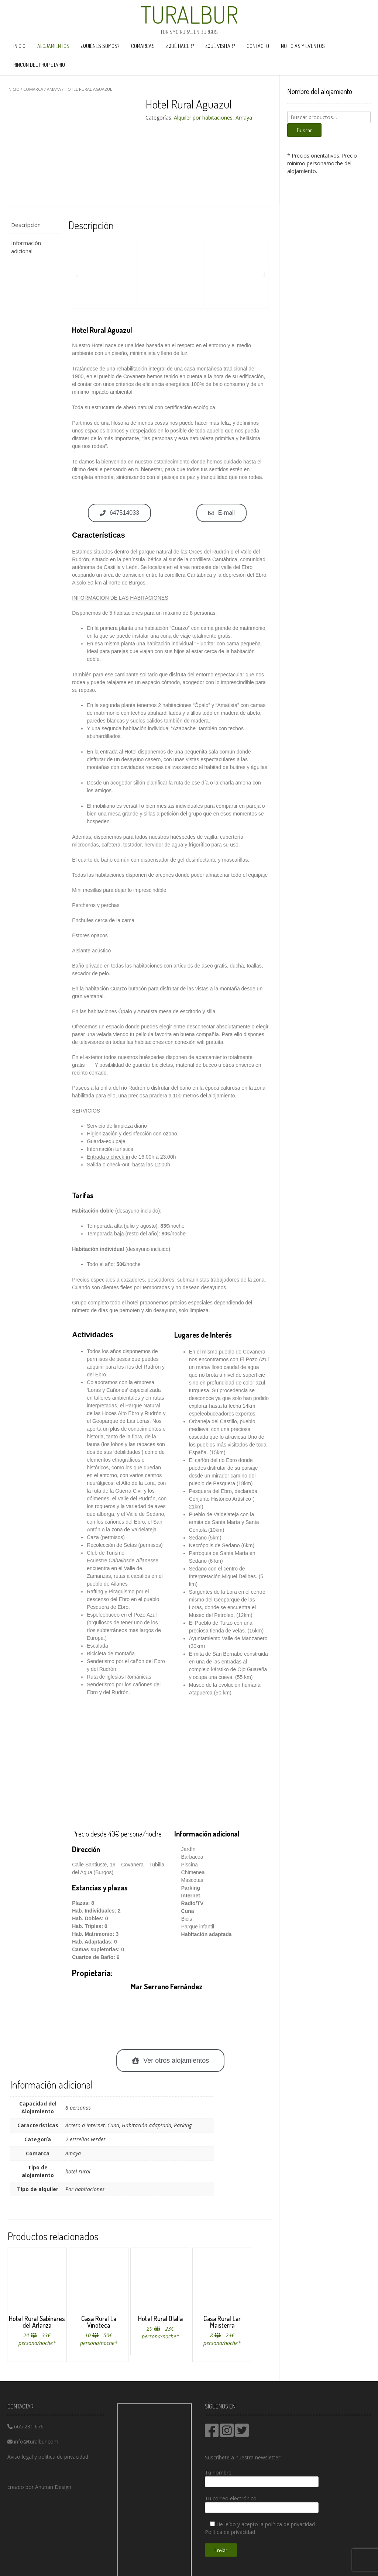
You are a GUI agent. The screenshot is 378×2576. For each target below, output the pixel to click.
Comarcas (143, 46)
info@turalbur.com (36, 2441)
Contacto (258, 46)
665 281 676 (29, 2426)
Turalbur (189, 14)
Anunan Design (53, 2486)
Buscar (304, 130)
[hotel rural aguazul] (170, 1767)
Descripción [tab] (26, 224)
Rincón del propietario (39, 65)
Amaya (54, 89)
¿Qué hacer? (180, 46)
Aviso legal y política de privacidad (47, 2456)
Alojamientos (53, 46)
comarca (33, 89)
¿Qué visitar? (220, 46)
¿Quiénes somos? (100, 46)
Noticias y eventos (303, 46)
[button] (77, 274)
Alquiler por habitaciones (203, 117)
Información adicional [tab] (26, 247)
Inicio (19, 46)
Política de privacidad (230, 2531)
